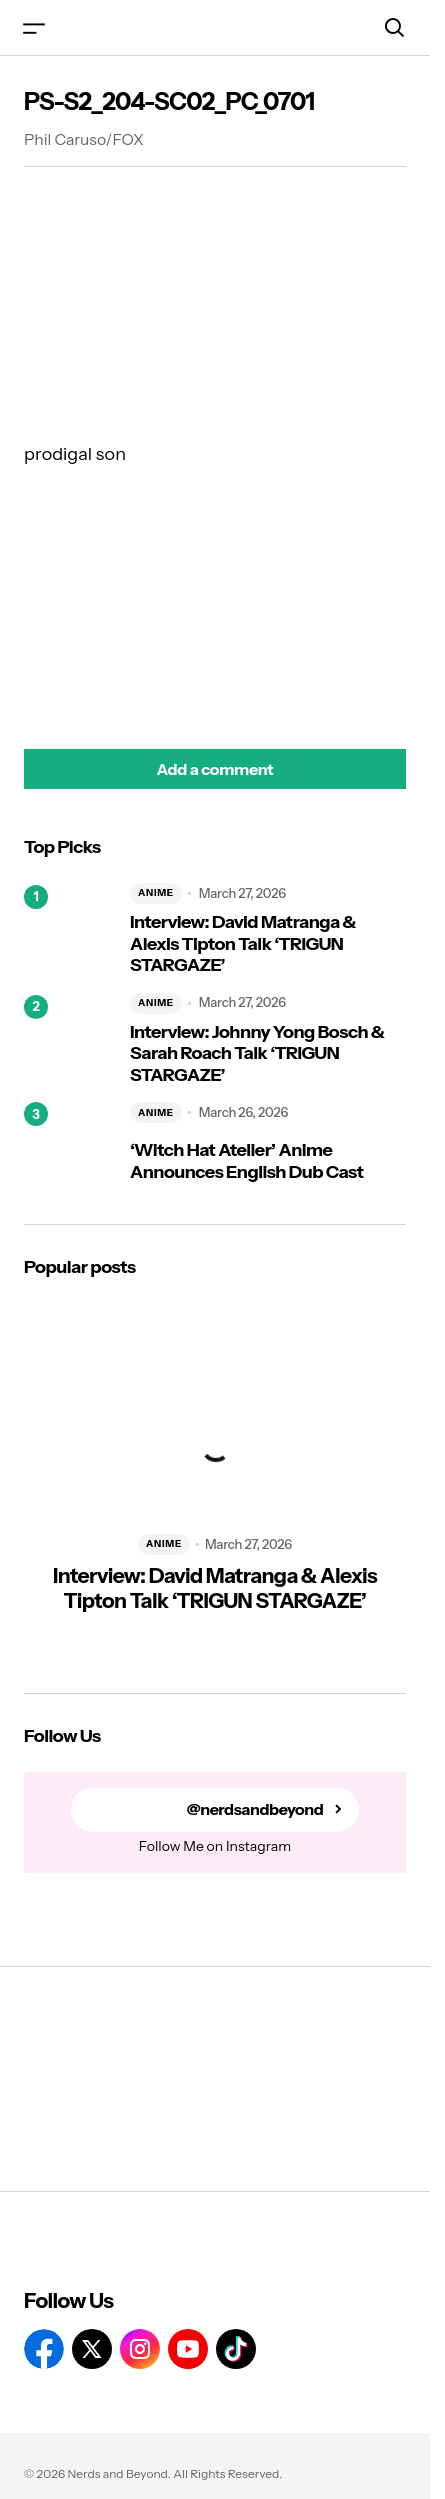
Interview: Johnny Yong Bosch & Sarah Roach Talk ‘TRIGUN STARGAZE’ (257, 1054)
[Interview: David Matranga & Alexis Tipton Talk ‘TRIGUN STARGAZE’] (69, 930)
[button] (34, 27)
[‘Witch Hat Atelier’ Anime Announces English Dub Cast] (69, 1147)
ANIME (156, 892)
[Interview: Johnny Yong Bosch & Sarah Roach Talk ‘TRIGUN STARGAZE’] (69, 1040)
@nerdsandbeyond (255, 1809)
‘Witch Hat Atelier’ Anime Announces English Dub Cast (246, 1161)
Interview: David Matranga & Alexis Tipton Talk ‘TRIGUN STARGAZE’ (243, 944)
